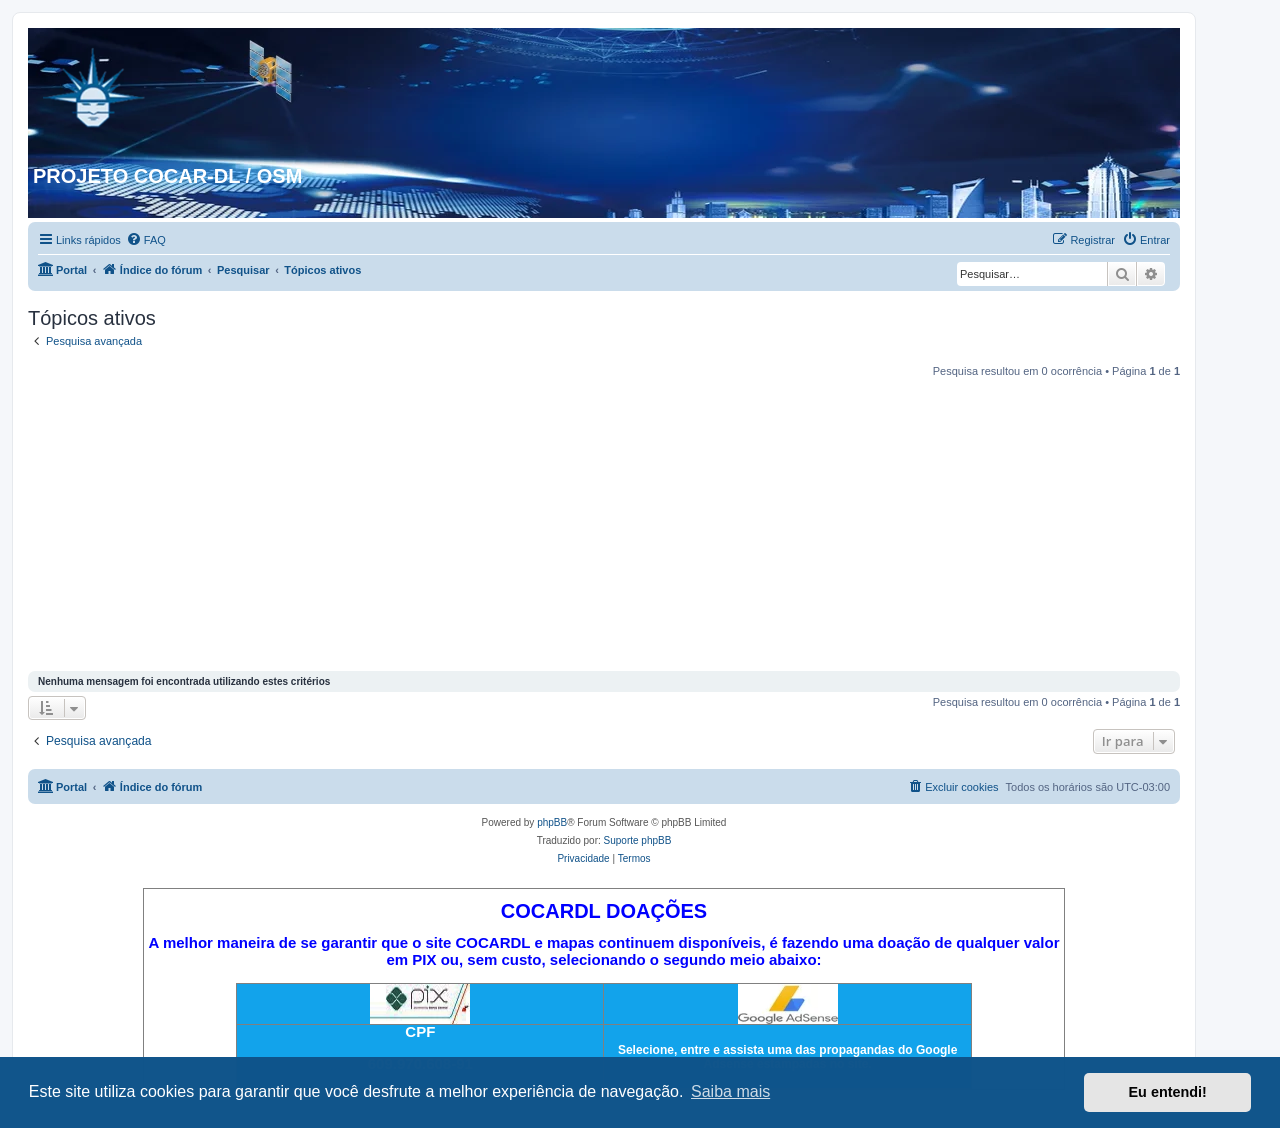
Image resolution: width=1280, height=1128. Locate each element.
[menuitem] (146, 240)
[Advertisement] (604, 527)
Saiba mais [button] (730, 1091)
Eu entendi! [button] (1168, 1092)
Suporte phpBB (638, 840)
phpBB (552, 822)
